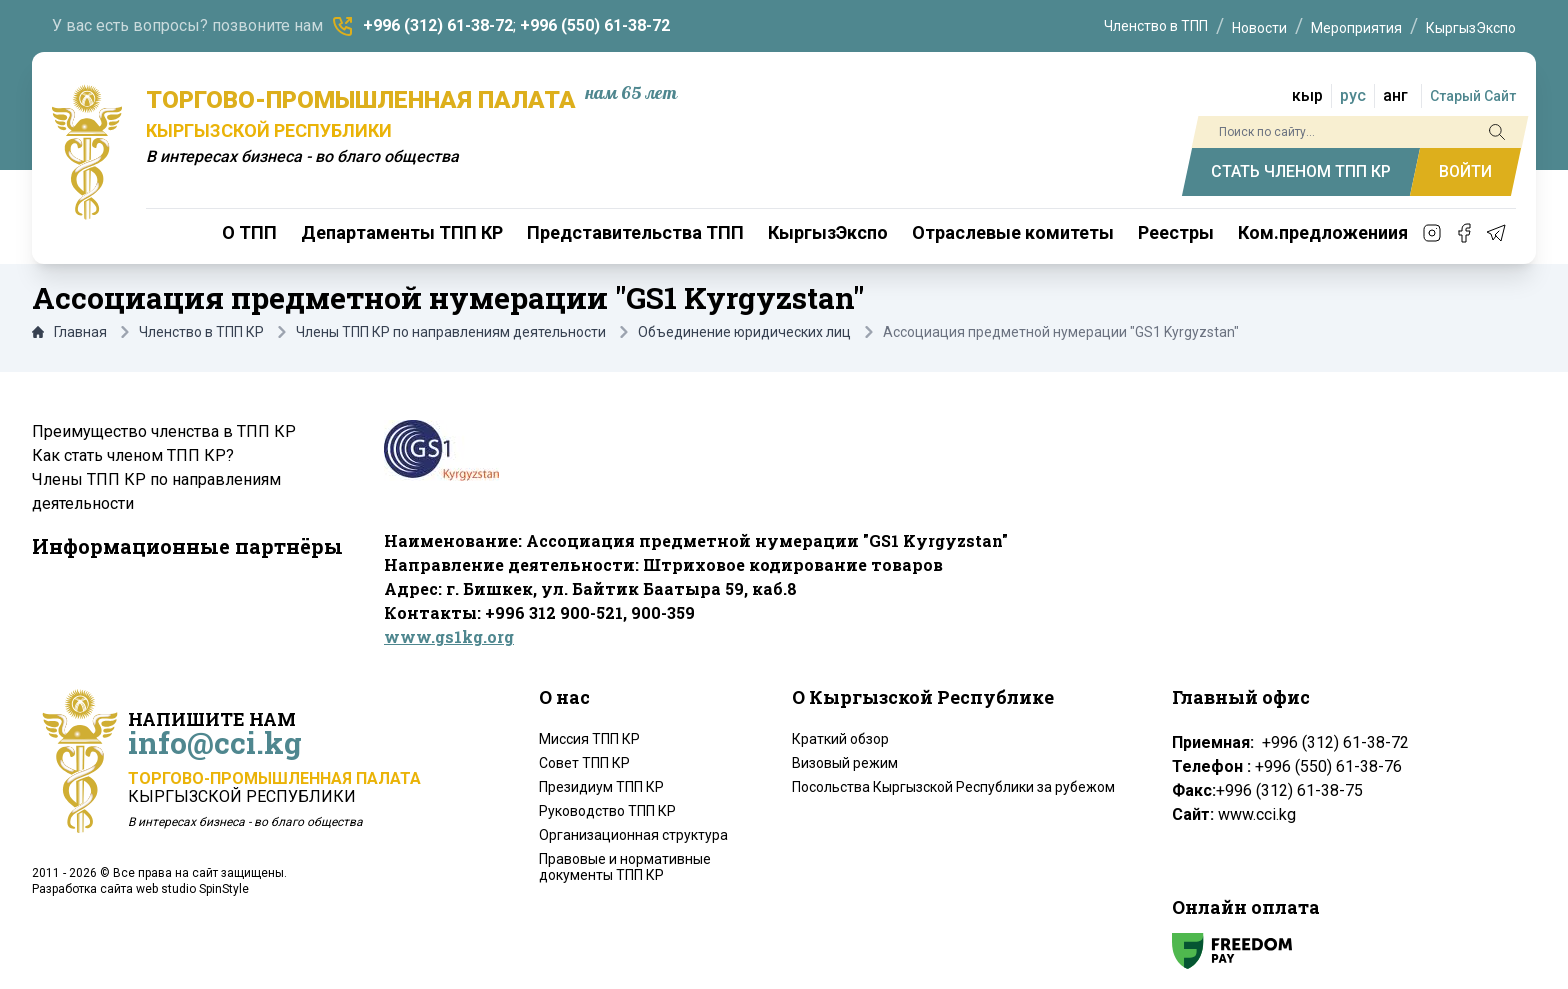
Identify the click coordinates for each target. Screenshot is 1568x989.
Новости (1259, 28)
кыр (1307, 95)
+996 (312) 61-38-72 (438, 25)
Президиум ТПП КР (601, 787)
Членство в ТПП (1156, 26)
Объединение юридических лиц (744, 332)
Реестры (1176, 232)
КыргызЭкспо (1471, 28)
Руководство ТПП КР (607, 811)
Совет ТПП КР (584, 763)
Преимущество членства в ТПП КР (164, 431)
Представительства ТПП (635, 232)
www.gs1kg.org (449, 636)
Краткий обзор (840, 739)
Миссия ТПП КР (589, 739)
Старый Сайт (1473, 96)
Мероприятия (1356, 28)
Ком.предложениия (1323, 232)
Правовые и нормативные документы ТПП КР (625, 867)
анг (1395, 95)
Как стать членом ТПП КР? (133, 455)
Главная (69, 332)
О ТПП (249, 232)
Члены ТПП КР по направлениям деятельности (451, 332)
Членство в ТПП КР (201, 332)
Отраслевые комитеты (1013, 232)
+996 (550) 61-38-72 (595, 25)
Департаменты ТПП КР (402, 232)
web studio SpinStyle (192, 889)
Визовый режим (845, 763)
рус (1353, 95)
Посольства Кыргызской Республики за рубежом (953, 787)
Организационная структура (633, 835)
